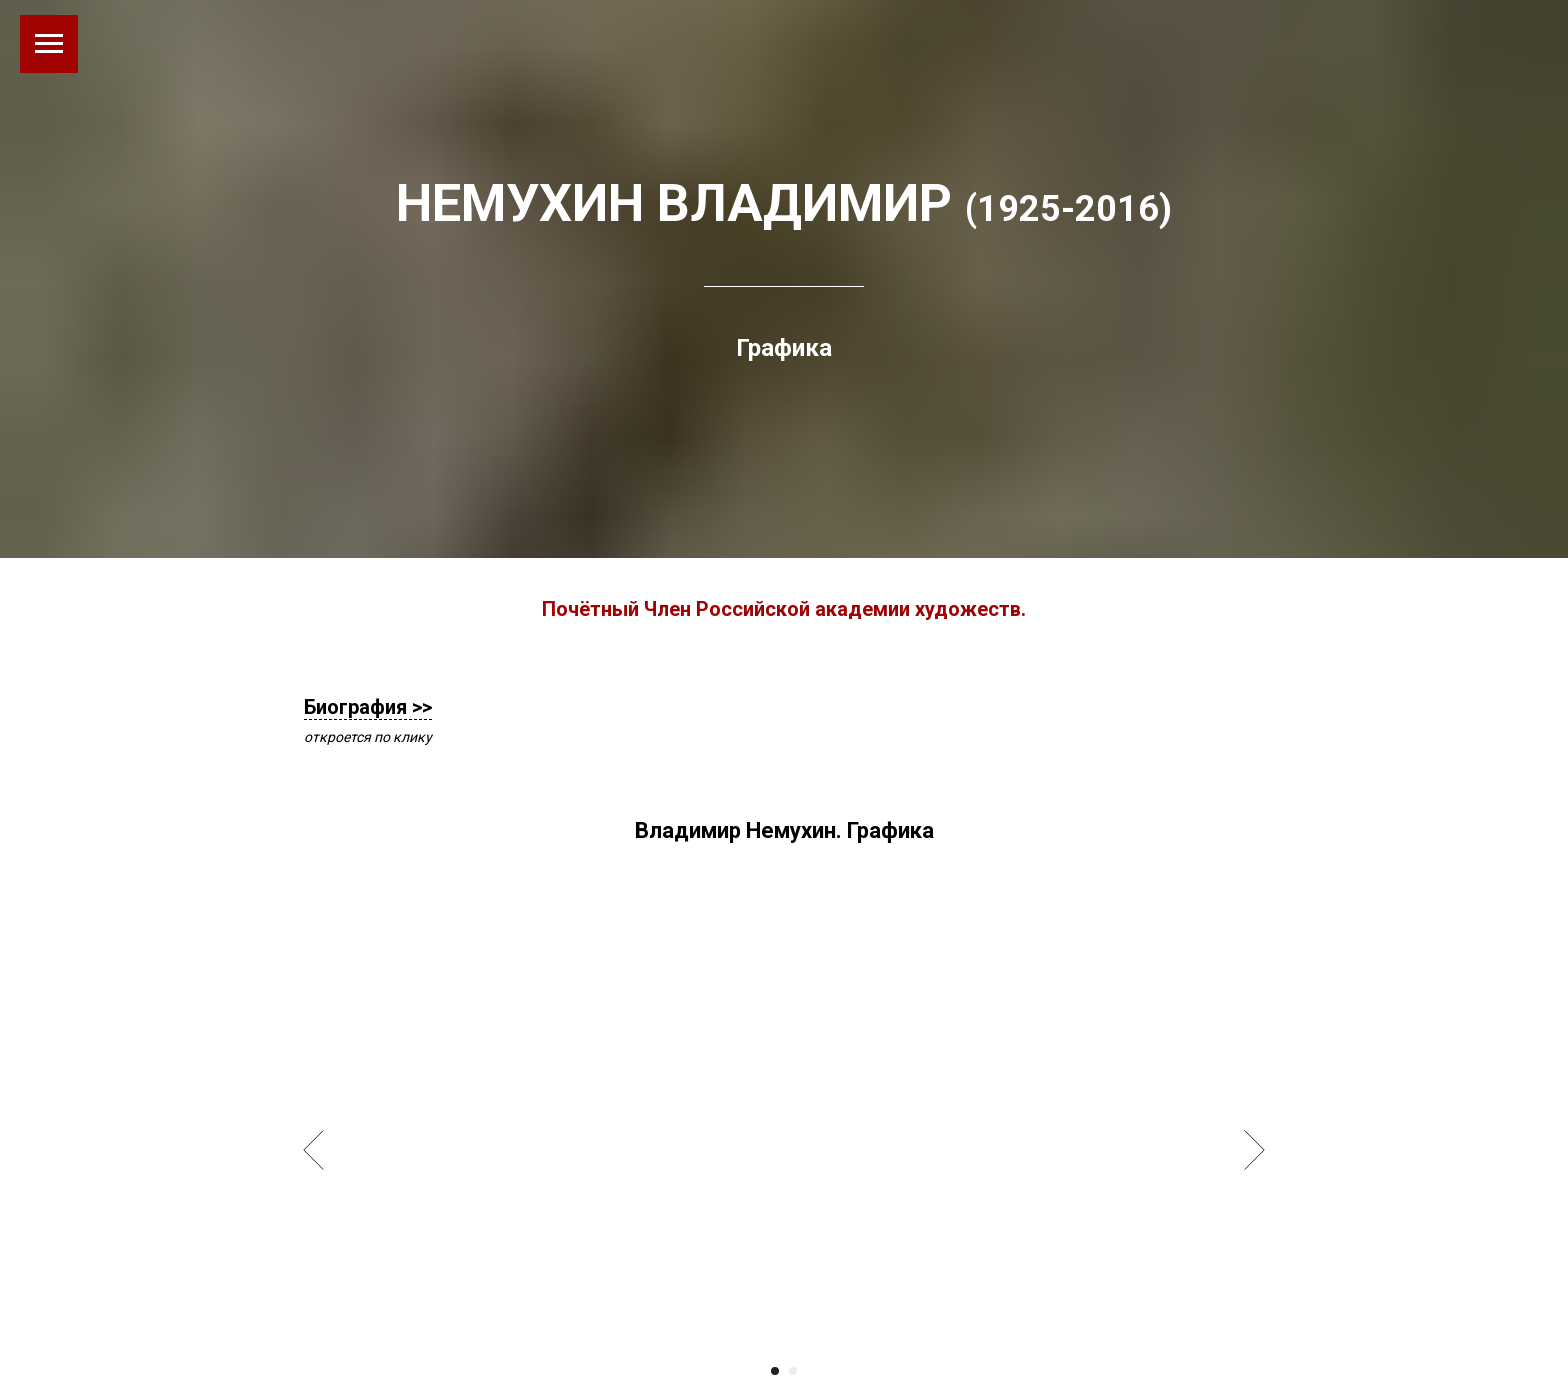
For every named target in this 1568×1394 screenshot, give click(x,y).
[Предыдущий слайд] (313, 1150)
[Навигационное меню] (49, 44)
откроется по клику (368, 737)
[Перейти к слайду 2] (793, 1371)
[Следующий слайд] (1254, 1150)
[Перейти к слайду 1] (775, 1371)
